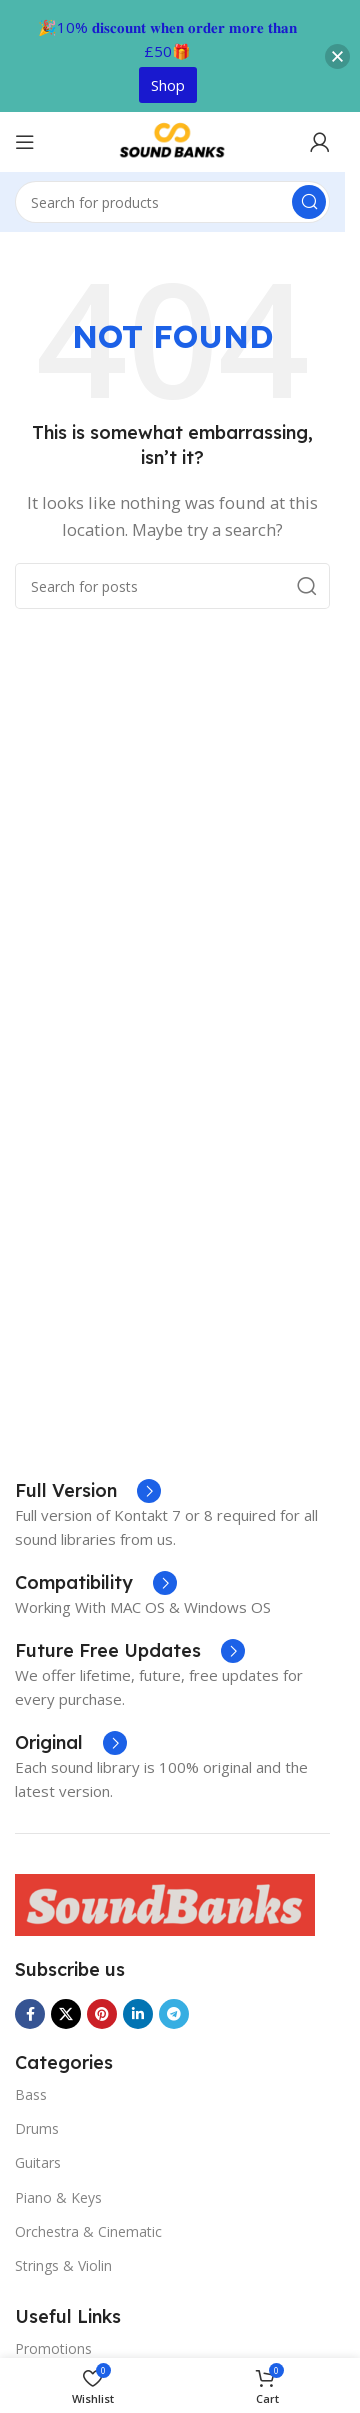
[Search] (172, 202)
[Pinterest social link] (102, 2014)
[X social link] (66, 2014)
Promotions (53, 2348)
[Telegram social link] (174, 2014)
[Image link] (165, 1903)
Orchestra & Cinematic (88, 2231)
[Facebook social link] (30, 2014)
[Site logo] (173, 140)
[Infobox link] (130, 1651)
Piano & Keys (58, 2197)
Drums (37, 2128)
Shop (168, 85)
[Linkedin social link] (138, 2014)
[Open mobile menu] (25, 142)
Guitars (38, 2162)
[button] (337, 56)
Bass (31, 2094)
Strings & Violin (63, 2265)
